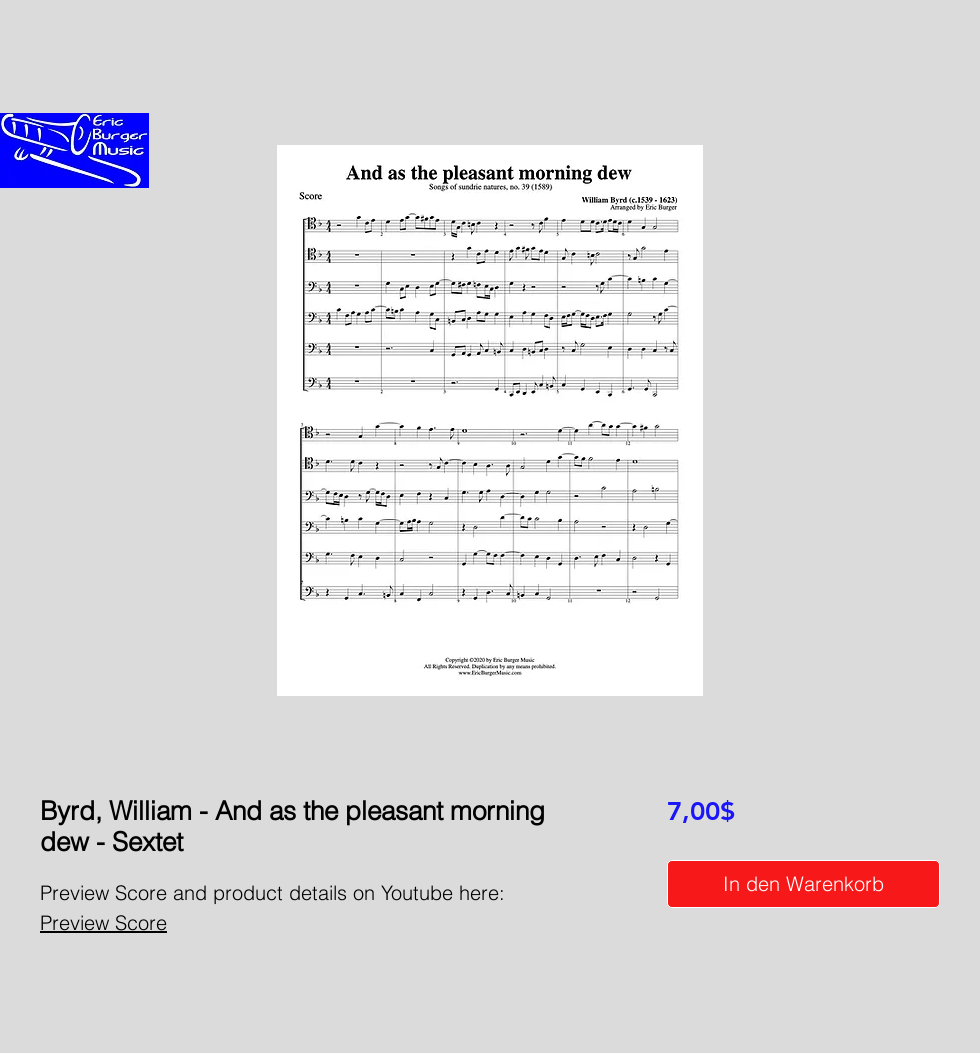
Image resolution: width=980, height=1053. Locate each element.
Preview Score (103, 922)
